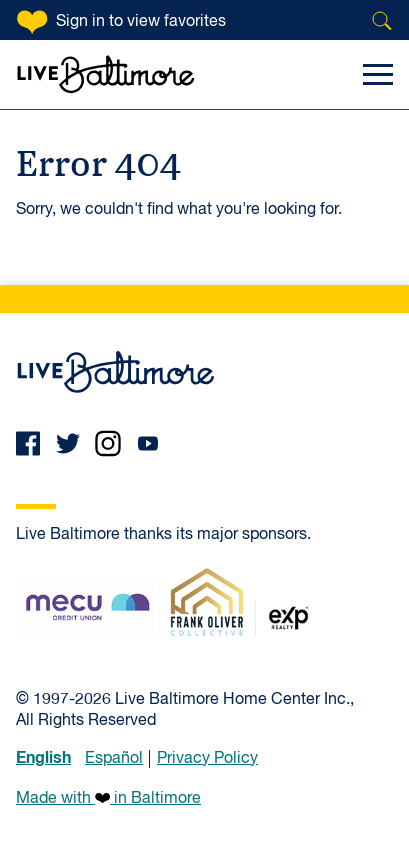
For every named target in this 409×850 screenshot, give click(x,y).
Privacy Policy (207, 759)
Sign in (141, 22)
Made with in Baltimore (108, 798)
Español (114, 759)
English (43, 758)
